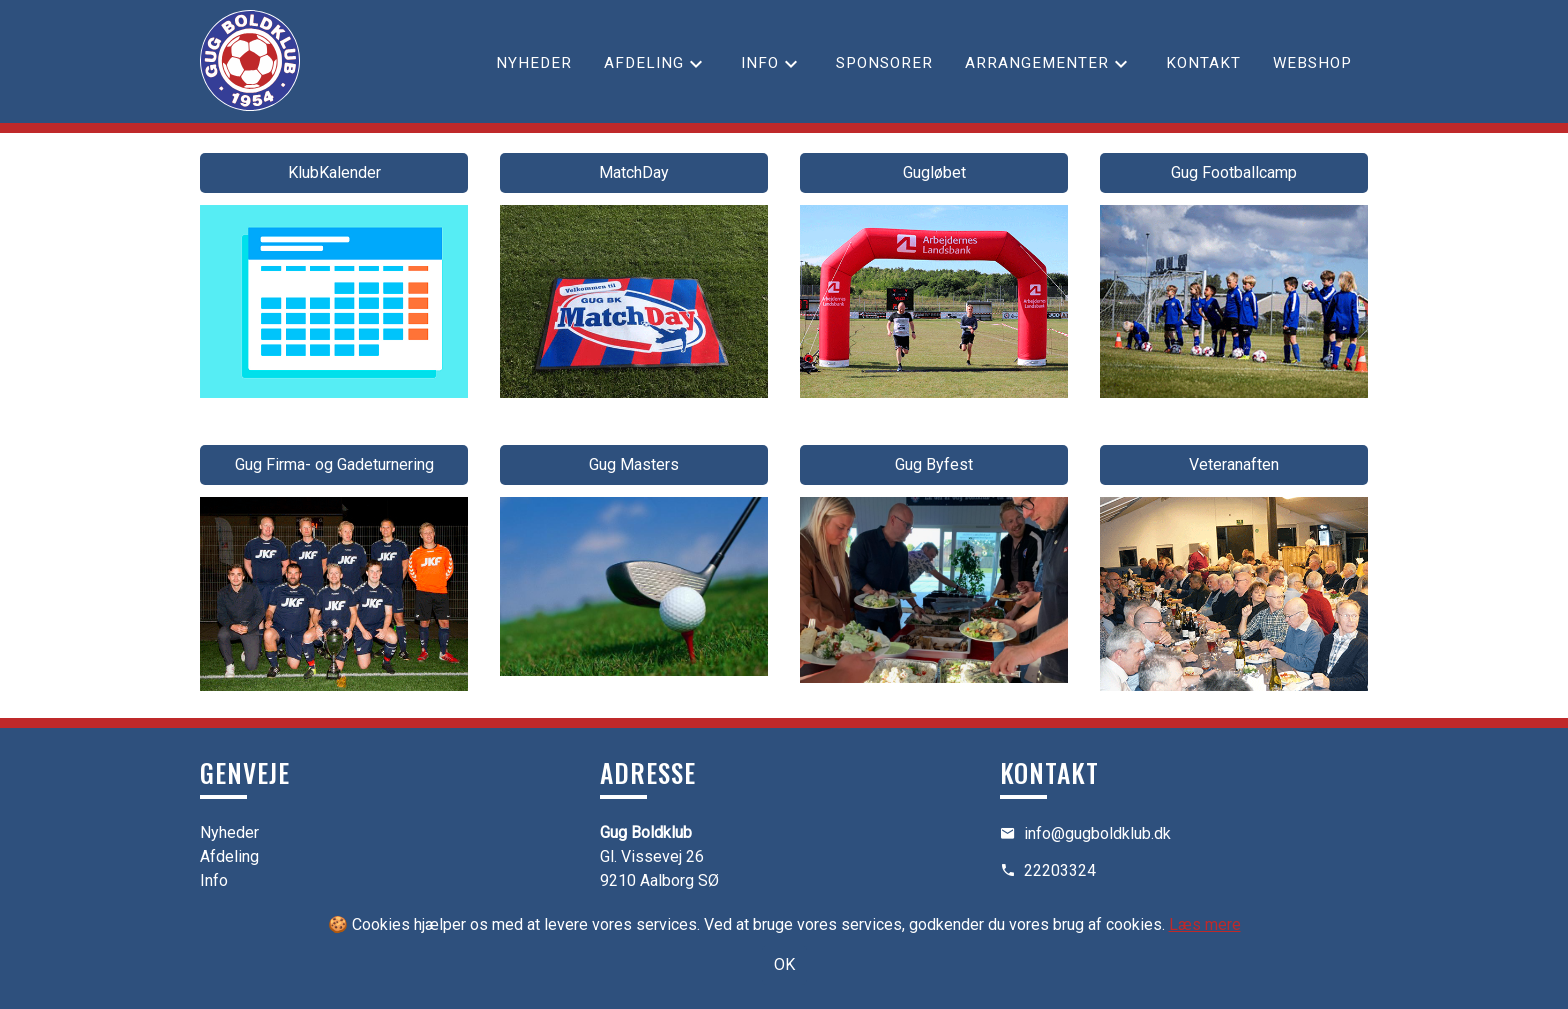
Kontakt (1203, 63)
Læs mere (1205, 924)
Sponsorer (884, 63)
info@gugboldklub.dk (1097, 833)
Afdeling (644, 63)
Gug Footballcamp (1234, 172)
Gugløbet (934, 172)
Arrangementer (1037, 63)
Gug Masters (634, 464)
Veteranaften (1234, 464)
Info (760, 63)
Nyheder (534, 63)
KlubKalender (334, 172)
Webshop (1312, 63)
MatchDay (634, 172)
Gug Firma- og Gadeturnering (334, 464)
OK (784, 964)
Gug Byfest (934, 464)
